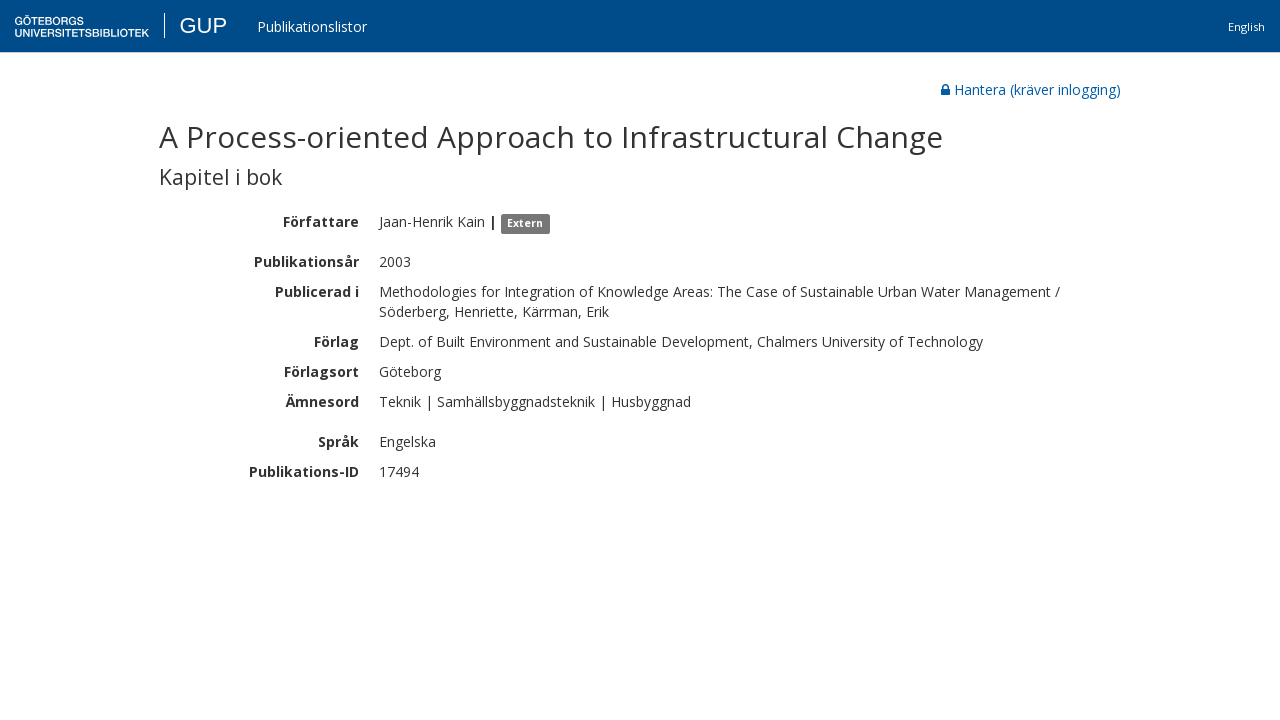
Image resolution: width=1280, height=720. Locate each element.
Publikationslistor (312, 26)
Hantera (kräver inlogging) (1031, 89)
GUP (203, 25)
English (1246, 26)
